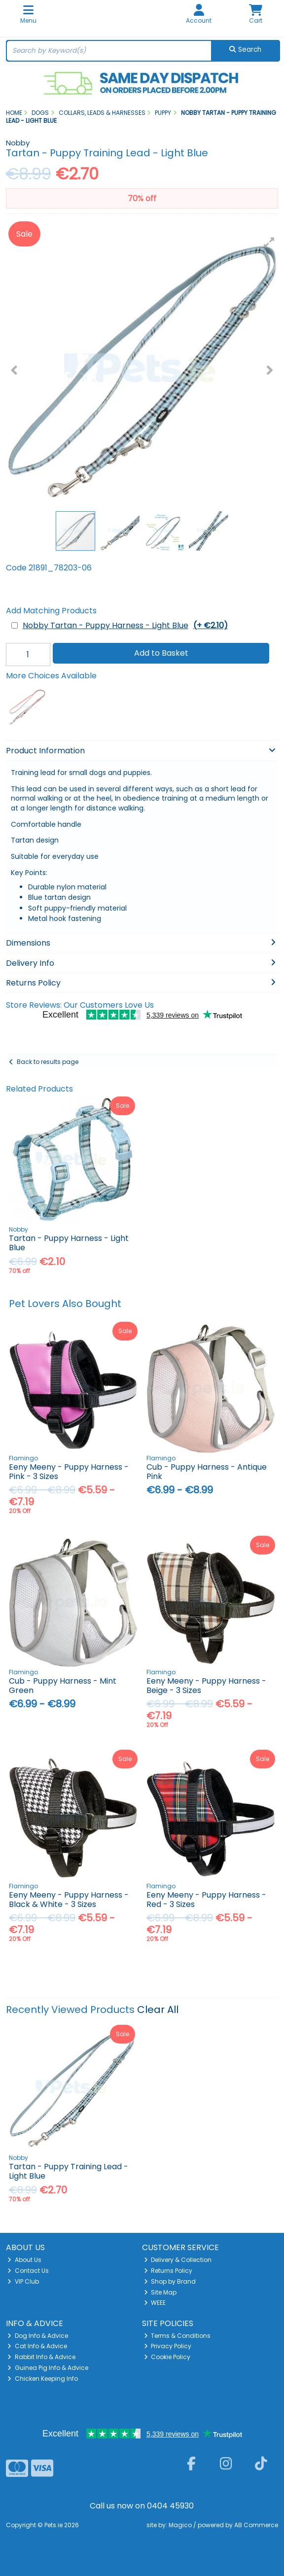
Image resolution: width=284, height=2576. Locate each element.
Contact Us (28, 2270)
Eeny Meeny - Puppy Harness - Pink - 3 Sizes (69, 1471)
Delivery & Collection (178, 2260)
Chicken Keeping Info (42, 2378)
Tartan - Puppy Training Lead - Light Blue (68, 2171)
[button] (269, 242)
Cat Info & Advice (37, 2346)
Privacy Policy (168, 2346)
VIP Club (23, 2281)
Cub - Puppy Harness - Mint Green (62, 1685)
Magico (180, 2525)
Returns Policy (168, 2270)
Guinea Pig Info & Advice (47, 2368)
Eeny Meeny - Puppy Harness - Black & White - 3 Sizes (69, 1899)
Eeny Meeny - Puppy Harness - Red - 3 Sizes (206, 1899)
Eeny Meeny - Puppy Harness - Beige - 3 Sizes (206, 1685)
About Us (24, 2260)
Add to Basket (161, 653)
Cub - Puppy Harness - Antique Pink (206, 1471)
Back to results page (47, 1062)
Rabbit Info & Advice (41, 2357)
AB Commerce (256, 2525)
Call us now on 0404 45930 (142, 2505)
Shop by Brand (170, 2281)
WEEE (155, 2302)
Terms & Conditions (177, 2335)
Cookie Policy (167, 2357)
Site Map (160, 2292)
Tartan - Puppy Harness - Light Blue (69, 1243)
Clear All (157, 2009)
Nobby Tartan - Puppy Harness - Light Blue (125, 625)
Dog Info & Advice (37, 2335)
